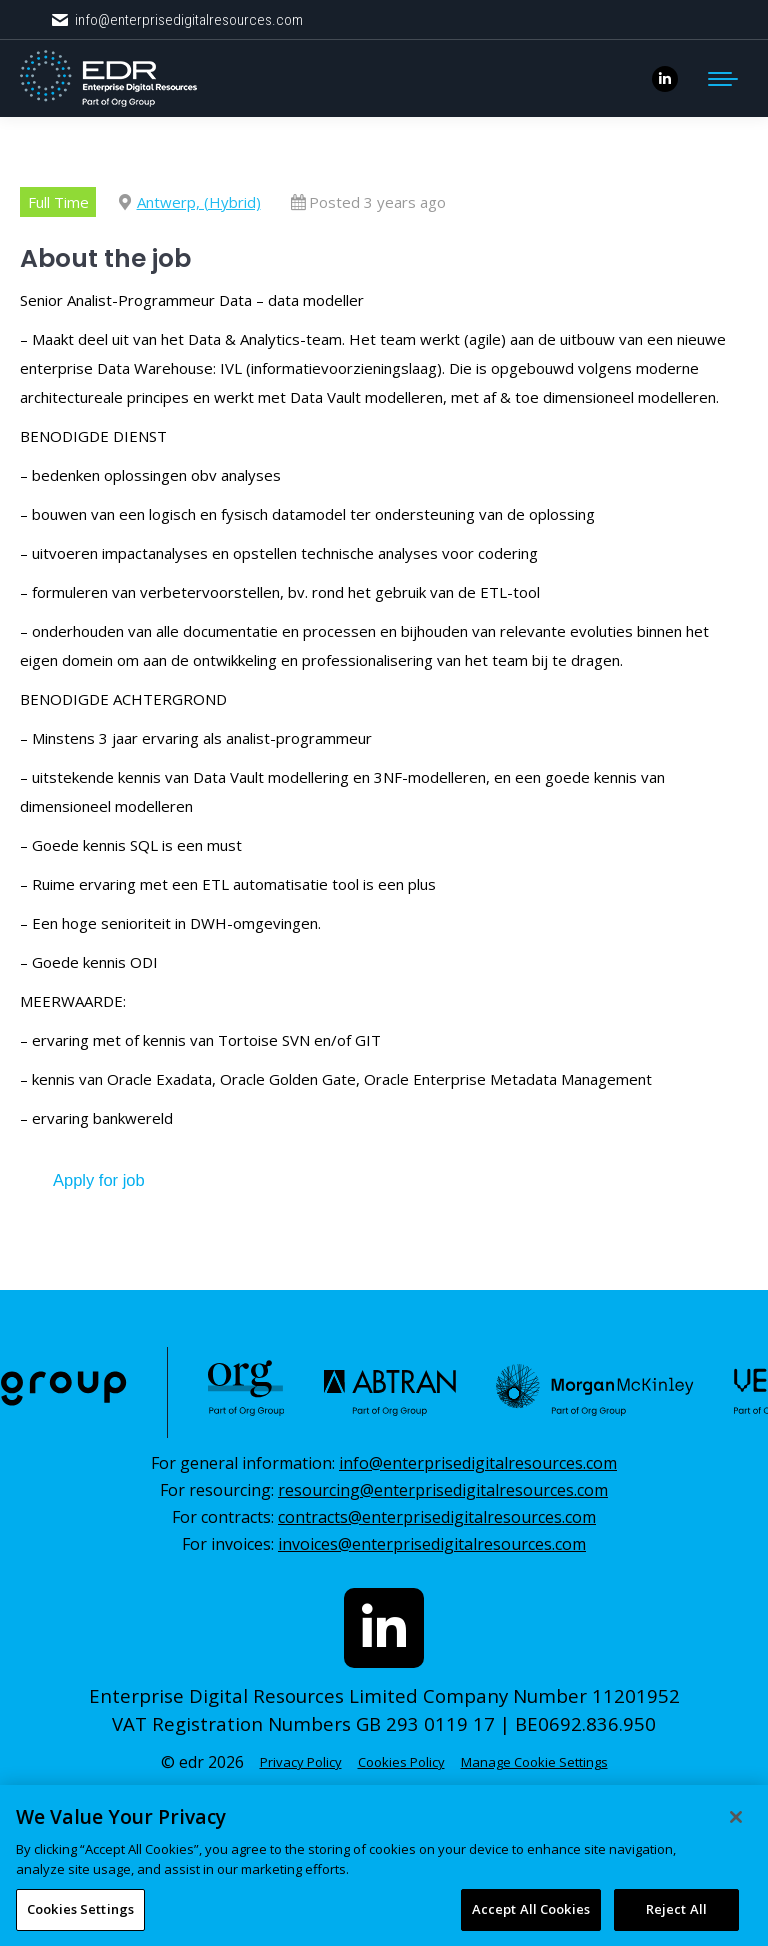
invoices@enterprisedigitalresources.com (432, 1544)
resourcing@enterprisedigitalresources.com (443, 1490)
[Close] (736, 1862)
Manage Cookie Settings (534, 1762)
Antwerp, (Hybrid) (199, 202)
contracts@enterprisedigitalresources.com (437, 1517)
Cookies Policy (401, 1762)
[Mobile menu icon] (723, 79)
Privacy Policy (301, 1762)
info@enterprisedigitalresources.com (176, 20)
